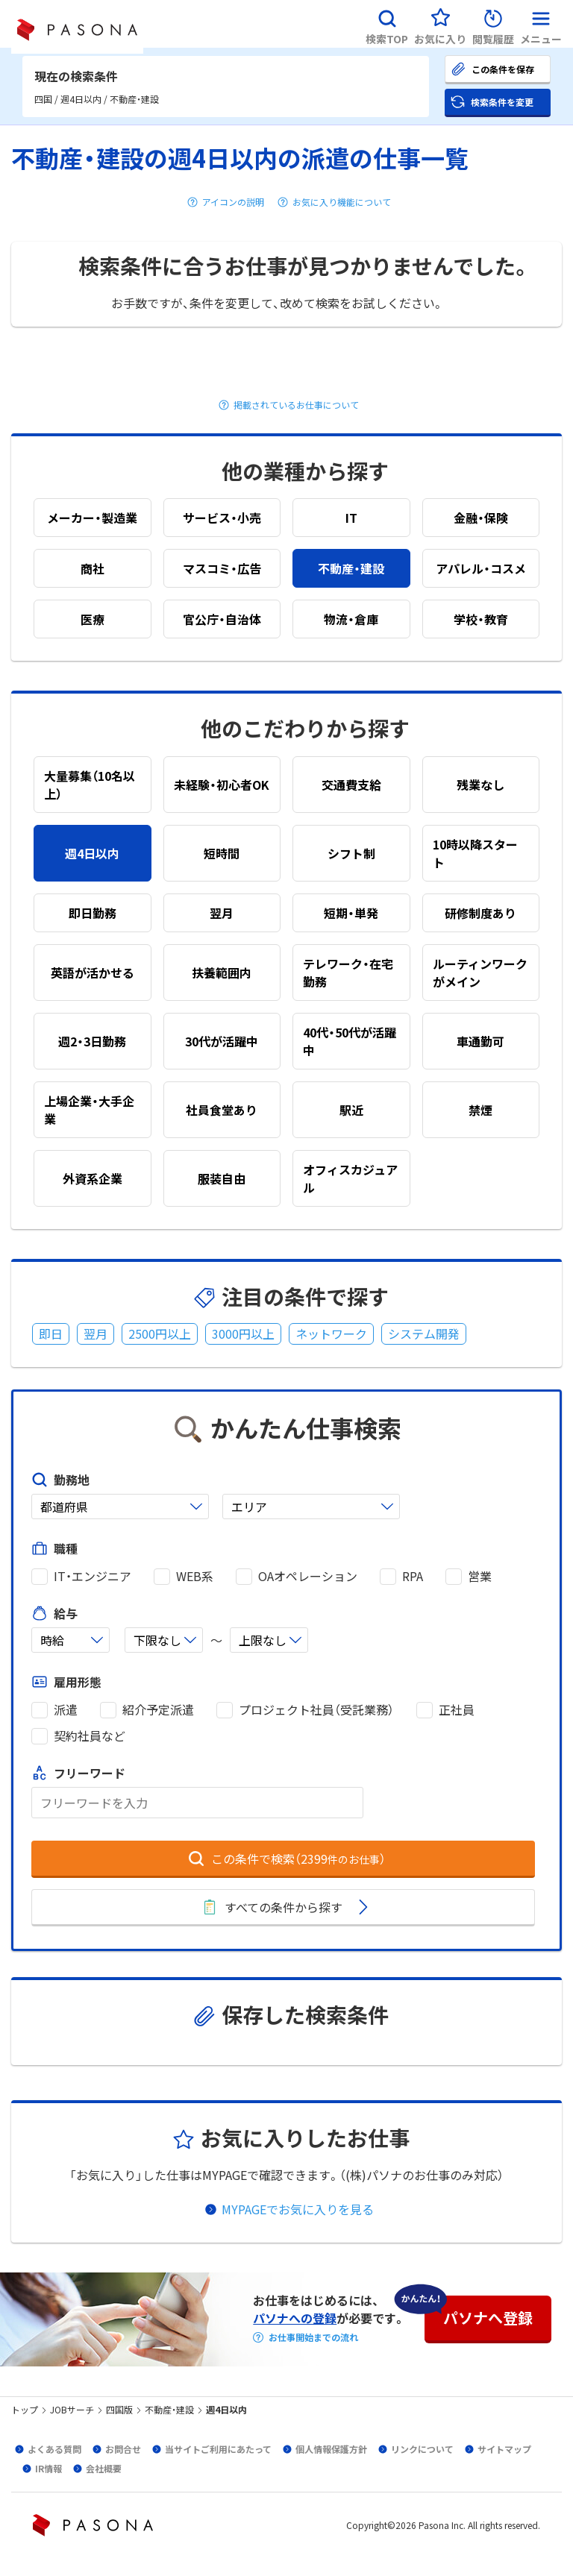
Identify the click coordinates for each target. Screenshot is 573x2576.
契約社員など (89, 1736)
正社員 (457, 1710)
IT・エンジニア (92, 1576)
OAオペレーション (307, 1576)
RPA (412, 1576)
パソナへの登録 (294, 2318)
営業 (480, 1576)
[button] (387, 23)
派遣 (66, 1710)
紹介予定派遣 (158, 1710)
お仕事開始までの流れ (313, 2337)
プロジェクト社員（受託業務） (316, 1710)
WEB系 (194, 1576)
